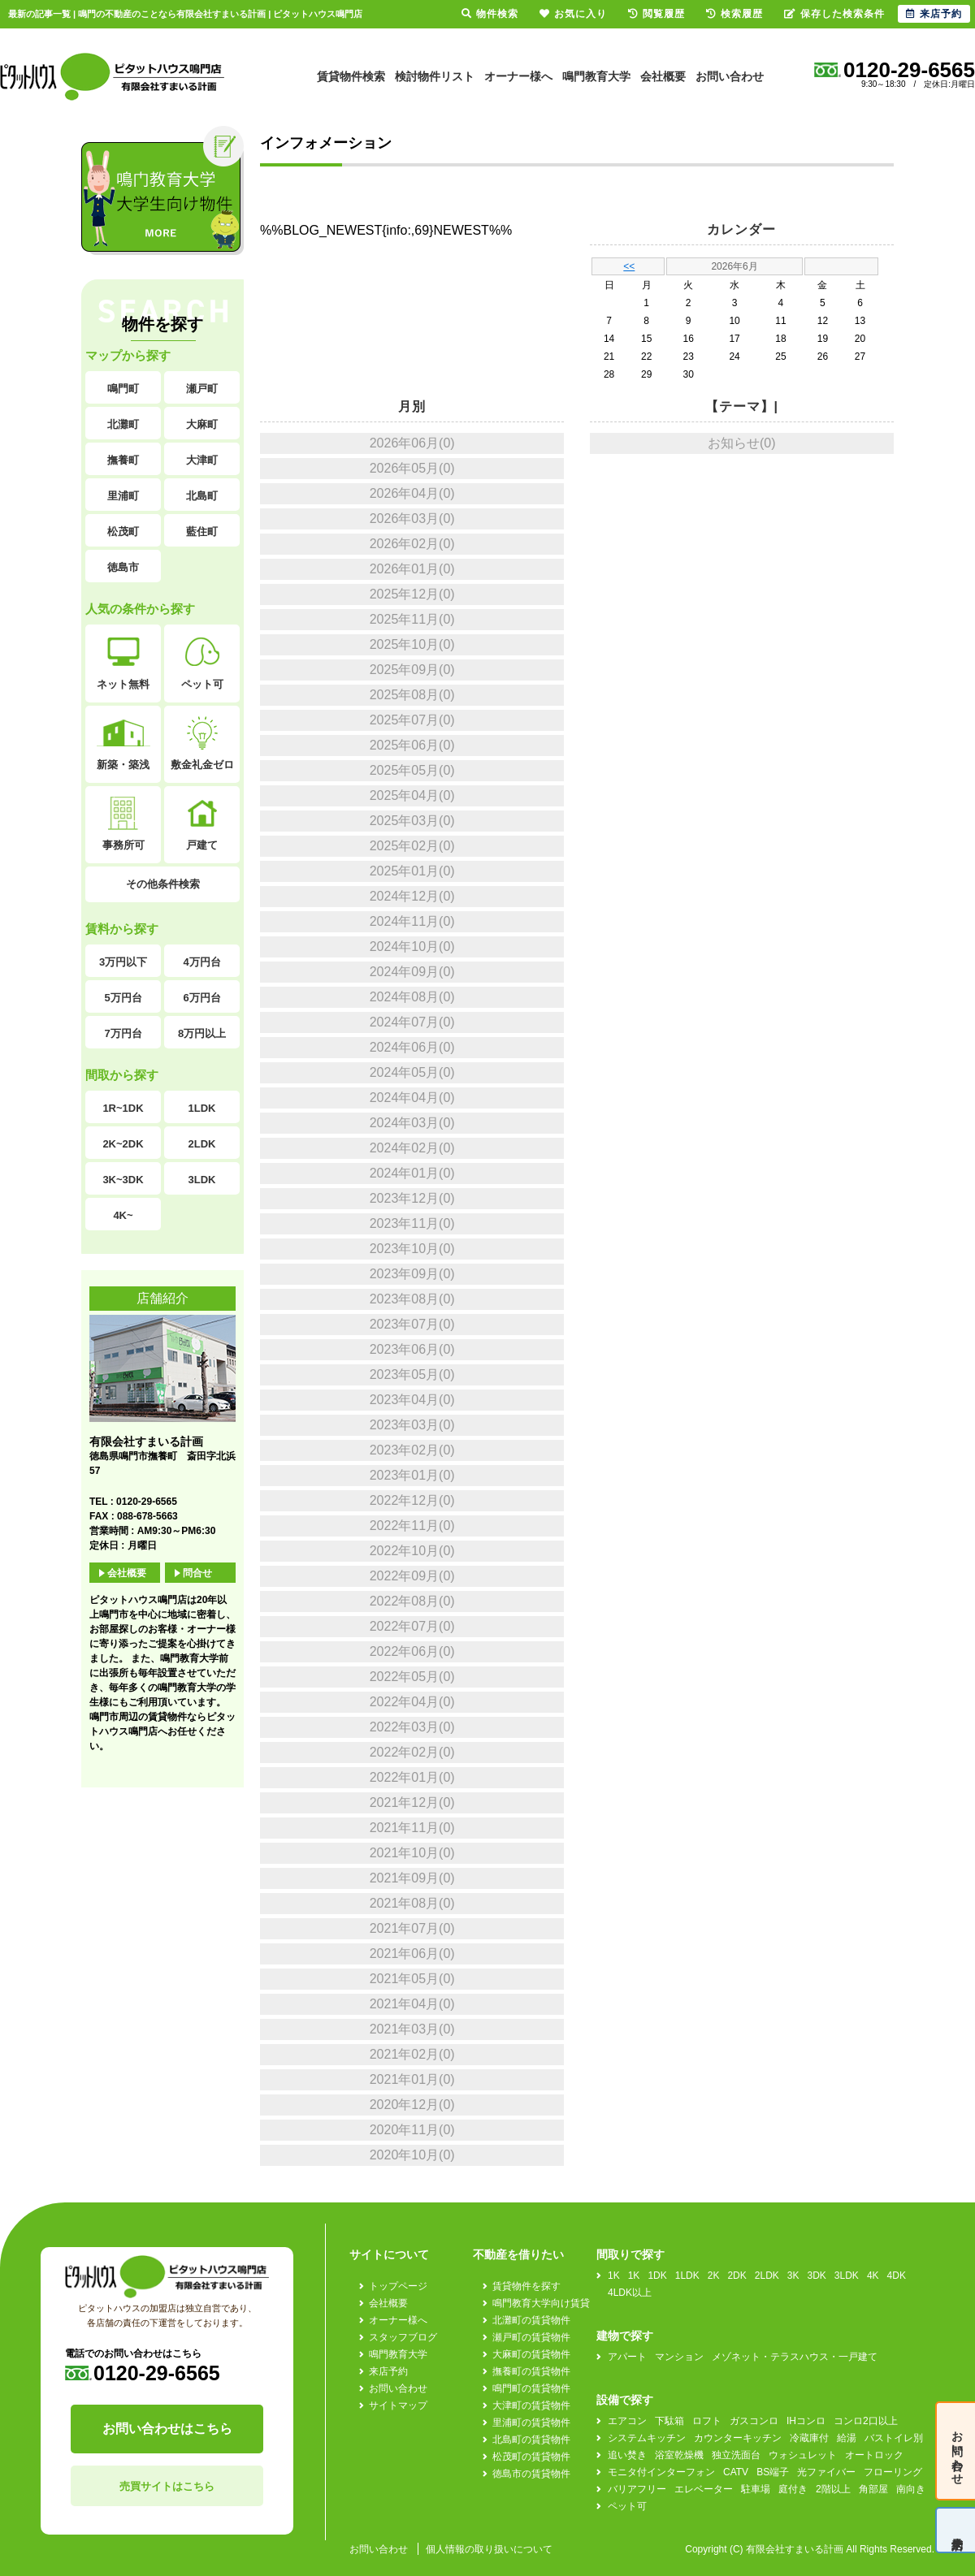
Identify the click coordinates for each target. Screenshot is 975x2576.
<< (629, 266)
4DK (896, 2275)
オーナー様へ (518, 76)
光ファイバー (826, 2472)
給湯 (846, 2438)
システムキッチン (647, 2438)
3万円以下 (123, 962)
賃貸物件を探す (526, 2286)
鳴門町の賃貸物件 (531, 2388)
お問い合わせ (730, 76)
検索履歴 (734, 13)
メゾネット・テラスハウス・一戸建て (795, 2356)
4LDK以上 (630, 2292)
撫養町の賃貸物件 (531, 2371)
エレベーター (703, 2489)
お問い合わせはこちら (167, 2429)
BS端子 (772, 2472)
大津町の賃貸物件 (531, 2405)
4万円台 (201, 962)
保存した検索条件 (834, 13)
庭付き (793, 2489)
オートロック (874, 2455)
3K (793, 2275)
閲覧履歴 (656, 13)
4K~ (122, 1215)
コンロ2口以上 (866, 2421)
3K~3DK (122, 1179)
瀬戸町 (202, 389)
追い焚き (627, 2455)
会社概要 (663, 76)
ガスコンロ (754, 2421)
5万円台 (122, 998)
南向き (910, 2489)
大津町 (202, 460)
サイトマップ (398, 2405)
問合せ (197, 1573)
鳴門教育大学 (596, 76)
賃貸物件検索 (351, 76)
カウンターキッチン (738, 2438)
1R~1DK (122, 1108)
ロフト (707, 2421)
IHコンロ (806, 2421)
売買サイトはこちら (166, 2486)
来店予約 (388, 2371)
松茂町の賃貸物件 (531, 2456)
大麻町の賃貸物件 (531, 2354)
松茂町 (123, 531)
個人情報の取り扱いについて (489, 2549)
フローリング (893, 2472)
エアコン (627, 2421)
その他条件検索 (163, 884)
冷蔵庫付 (809, 2438)
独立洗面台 (736, 2455)
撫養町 (123, 460)
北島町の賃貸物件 (531, 2439)
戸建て (202, 824)
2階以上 (833, 2489)
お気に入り (573, 13)
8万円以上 (202, 1033)
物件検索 (490, 13)
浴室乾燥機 (679, 2455)
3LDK (202, 1179)
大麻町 (202, 424)
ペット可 (202, 662)
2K (714, 2275)
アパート (627, 2356)
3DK (817, 2275)
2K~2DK (122, 1144)
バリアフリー (637, 2489)
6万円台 (201, 998)
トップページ (398, 2286)
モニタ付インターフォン (661, 2472)
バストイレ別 (893, 2438)
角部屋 (873, 2489)
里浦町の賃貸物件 (531, 2422)
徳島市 (123, 567)
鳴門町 (123, 389)
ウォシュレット (803, 2455)
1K (614, 2275)
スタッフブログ (403, 2337)
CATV (735, 2472)
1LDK (202, 1108)
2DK (736, 2275)
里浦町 (123, 496)
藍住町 (202, 531)
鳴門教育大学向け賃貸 (541, 2303)
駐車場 (755, 2489)
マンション (679, 2356)
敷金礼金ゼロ (202, 743)
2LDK (202, 1144)
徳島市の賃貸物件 (531, 2473)
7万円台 (122, 1033)
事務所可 (123, 824)
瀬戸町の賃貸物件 (531, 2337)
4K (873, 2275)
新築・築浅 (123, 743)
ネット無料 (123, 662)
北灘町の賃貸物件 (531, 2320)
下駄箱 (669, 2421)
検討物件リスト (434, 76)
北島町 (202, 496)
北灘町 (123, 424)
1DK (657, 2275)
